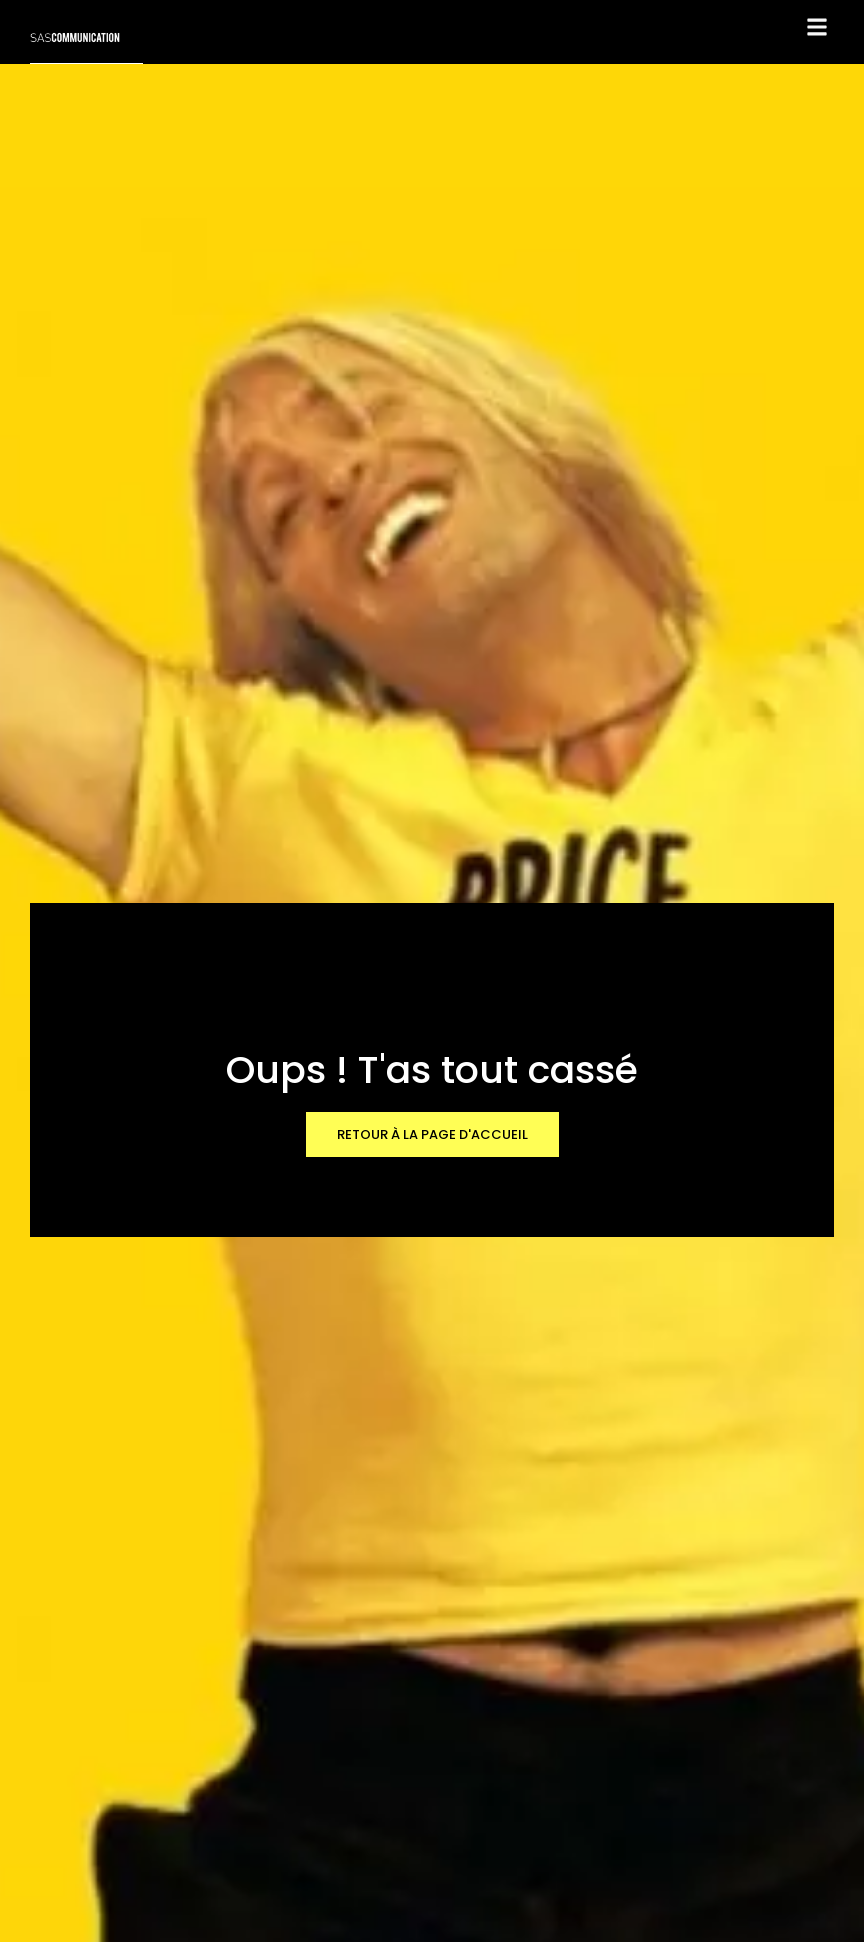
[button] (817, 26)
